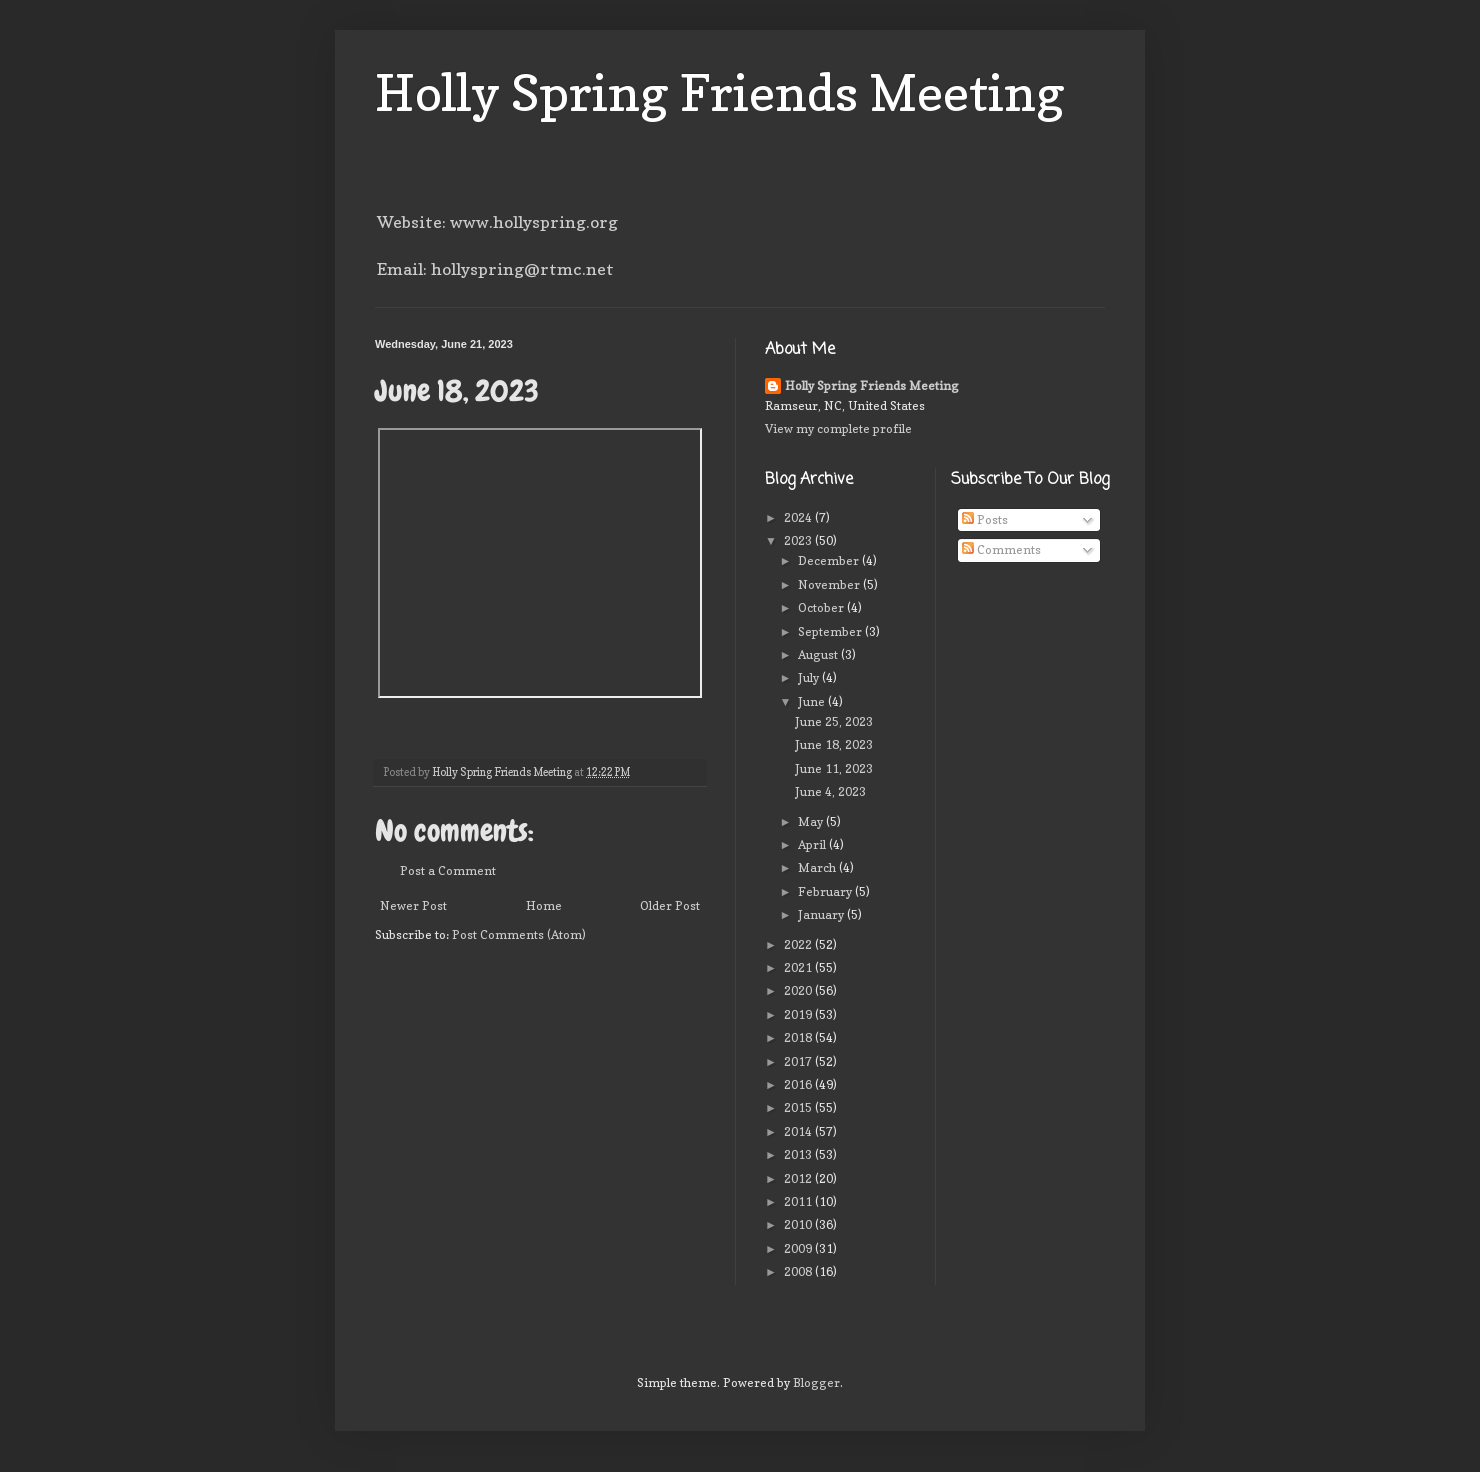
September (831, 631)
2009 (799, 1248)
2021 (799, 967)
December (830, 560)
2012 (799, 1178)
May (812, 821)
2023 (799, 540)
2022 (799, 944)
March (818, 867)
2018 (799, 1037)
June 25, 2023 (834, 721)
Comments (1001, 549)
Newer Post (413, 905)
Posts (985, 519)
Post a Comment (448, 870)
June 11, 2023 (834, 768)
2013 (799, 1154)
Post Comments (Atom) (519, 934)
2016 (799, 1084)
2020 (799, 990)
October (822, 607)
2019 (799, 1014)
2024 (799, 517)
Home (544, 905)
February (826, 891)
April (813, 844)
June (813, 701)
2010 (799, 1224)
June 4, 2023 (830, 791)
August (819, 654)
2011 (799, 1201)
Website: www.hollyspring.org (497, 222)
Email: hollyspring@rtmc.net (495, 269)
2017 (799, 1061)
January (822, 914)
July (810, 677)
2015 (799, 1107)
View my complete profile (838, 428)
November (830, 584)
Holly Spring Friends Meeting (720, 92)
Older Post (670, 905)
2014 (799, 1131)
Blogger (816, 1382)
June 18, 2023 (834, 744)
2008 (799, 1271)
